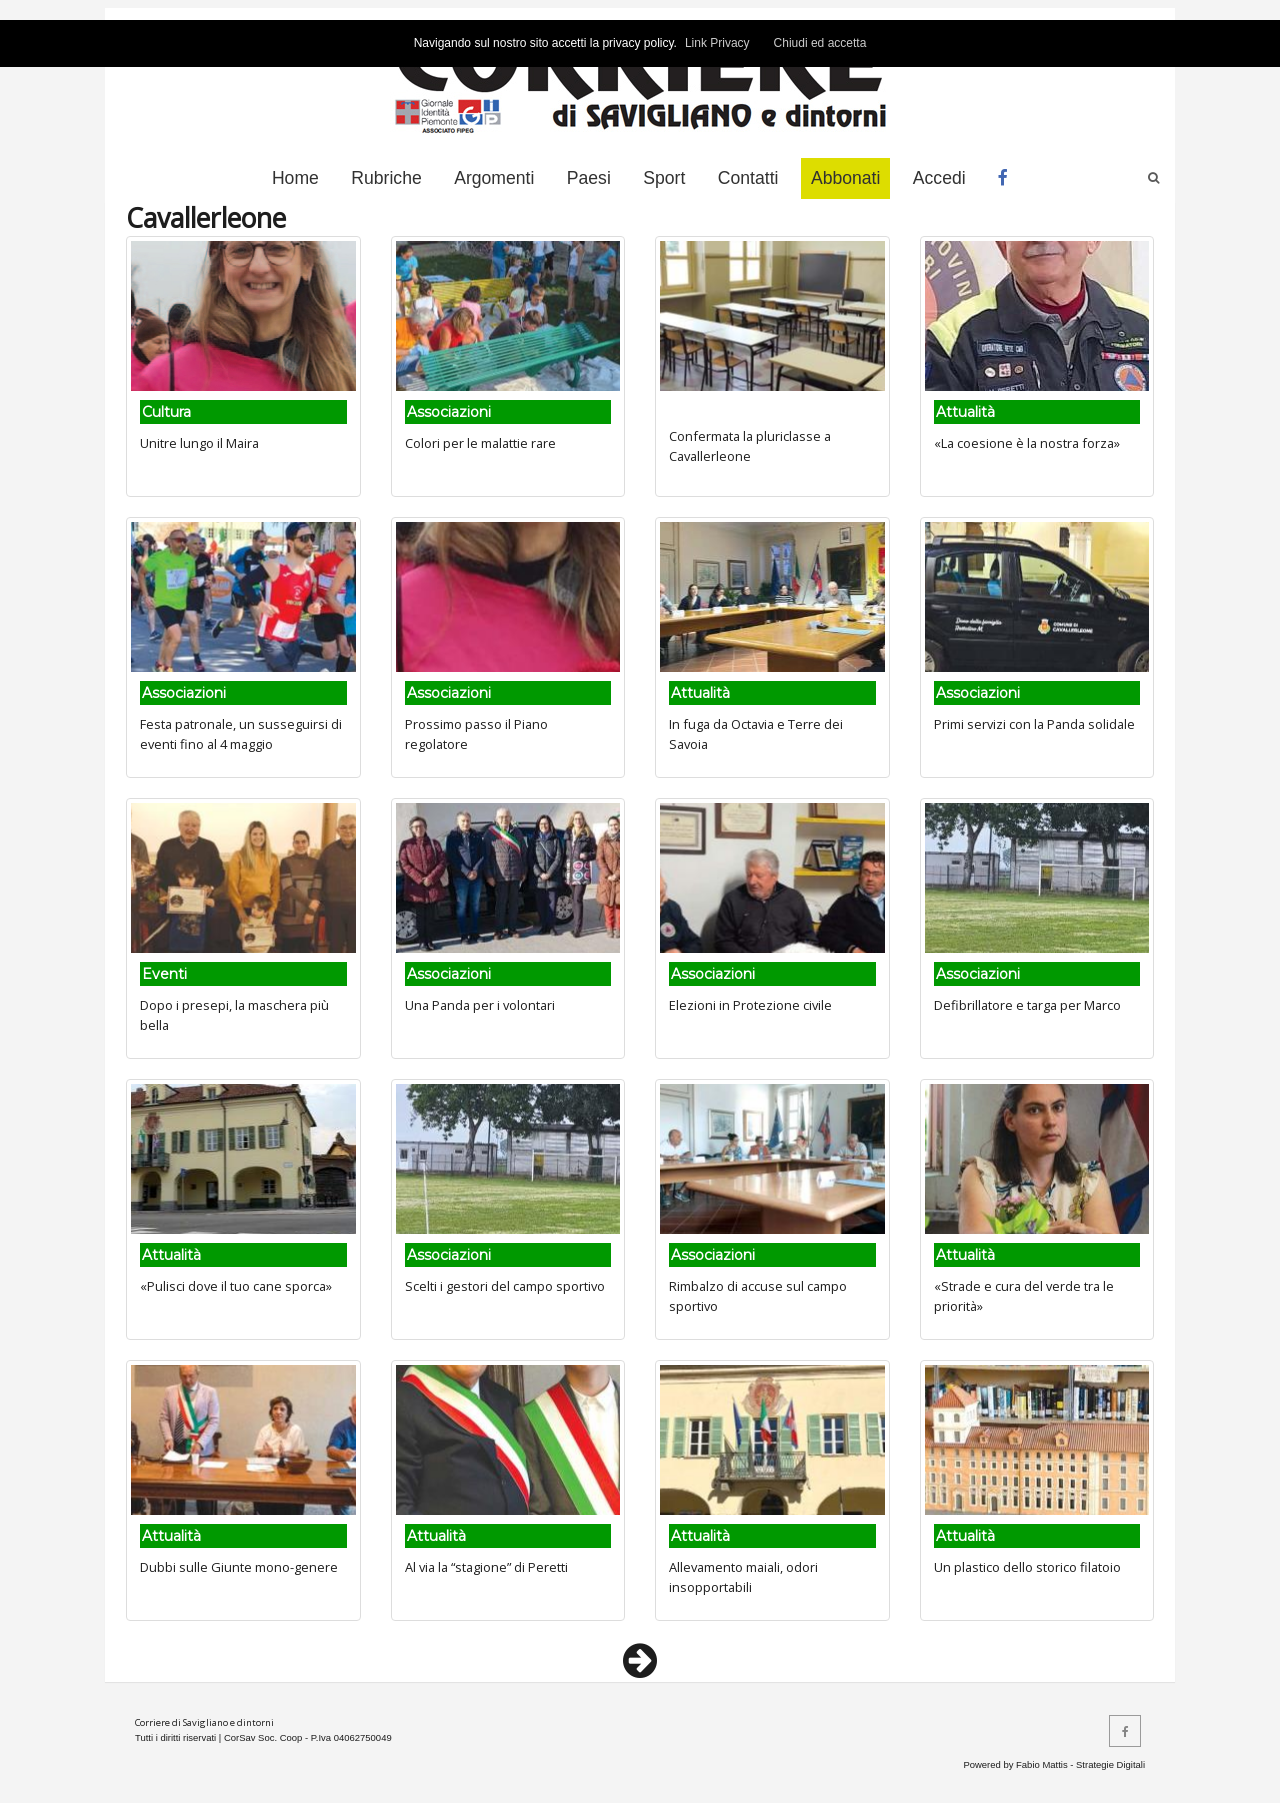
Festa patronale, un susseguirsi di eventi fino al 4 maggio (241, 733)
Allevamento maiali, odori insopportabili (743, 1576)
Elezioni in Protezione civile (750, 1005)
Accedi (939, 178)
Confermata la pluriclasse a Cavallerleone (750, 445)
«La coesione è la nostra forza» (1027, 443)
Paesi (589, 178)
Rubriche (386, 178)
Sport (664, 178)
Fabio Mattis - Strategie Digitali (1080, 1764)
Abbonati (845, 178)
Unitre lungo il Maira (199, 443)
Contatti (748, 178)
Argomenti (494, 178)
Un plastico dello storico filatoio (1027, 1567)
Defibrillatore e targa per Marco (1027, 1005)
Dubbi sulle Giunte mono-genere (239, 1567)
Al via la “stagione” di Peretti (486, 1567)
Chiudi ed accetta (820, 43)
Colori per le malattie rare (480, 443)
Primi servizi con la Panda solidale (1034, 724)
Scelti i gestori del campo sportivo (505, 1286)
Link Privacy (717, 43)
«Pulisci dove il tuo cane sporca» (236, 1286)
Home (295, 178)
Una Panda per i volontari (480, 1005)
